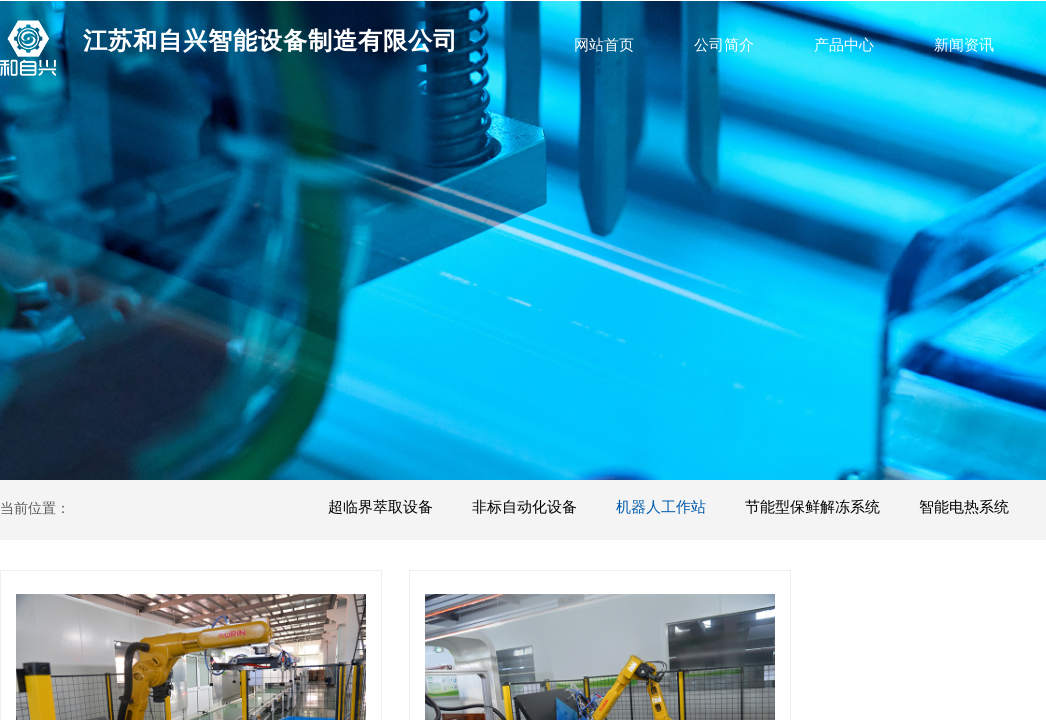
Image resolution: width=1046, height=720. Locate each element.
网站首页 (604, 45)
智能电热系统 (964, 507)
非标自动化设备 (524, 507)
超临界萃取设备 (380, 507)
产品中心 (844, 45)
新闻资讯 (964, 45)
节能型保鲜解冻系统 (812, 507)
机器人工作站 (661, 507)
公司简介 (724, 45)
